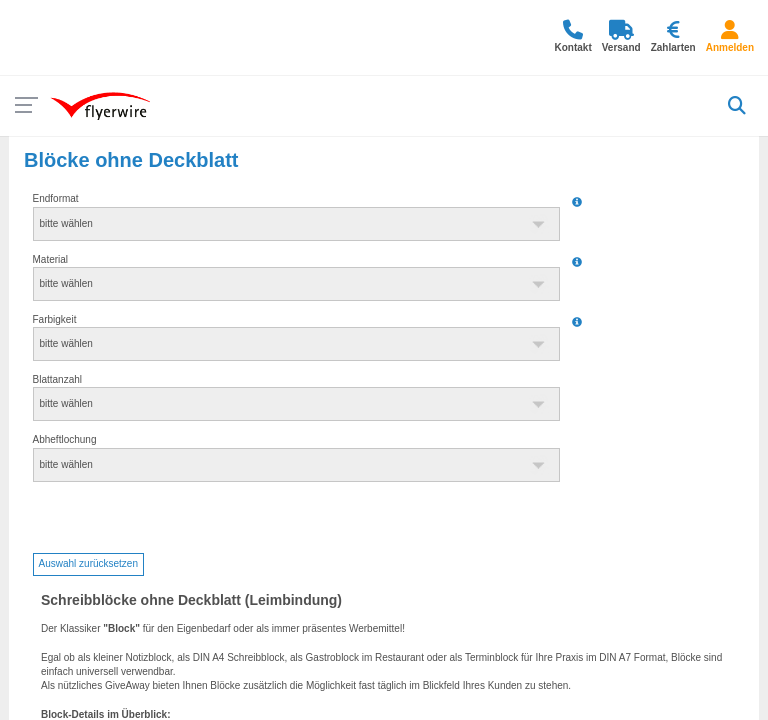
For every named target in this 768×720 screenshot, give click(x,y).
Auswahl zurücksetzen (89, 563)
